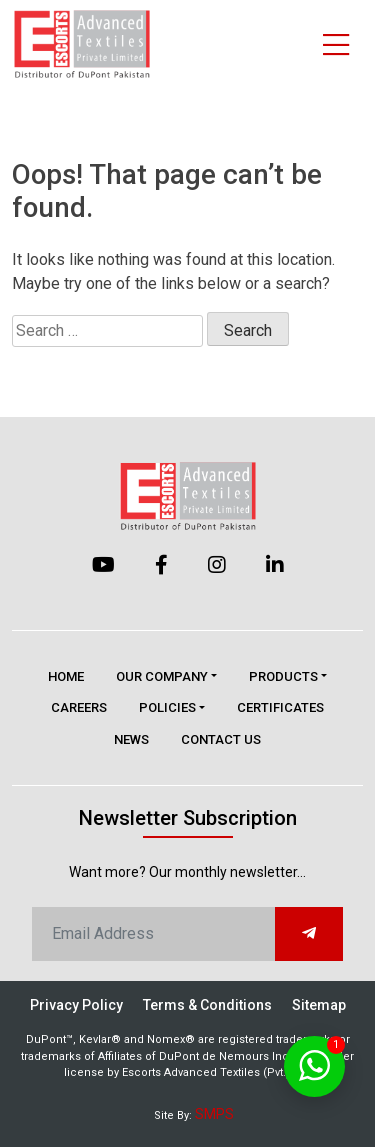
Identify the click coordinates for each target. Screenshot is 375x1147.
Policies (167, 707)
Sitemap (319, 1005)
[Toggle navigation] (336, 44)
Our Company (162, 676)
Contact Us (221, 739)
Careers (79, 707)
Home (66, 676)
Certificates (280, 707)
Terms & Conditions (207, 1005)
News (131, 739)
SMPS (214, 1114)
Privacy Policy (76, 1005)
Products (283, 676)
